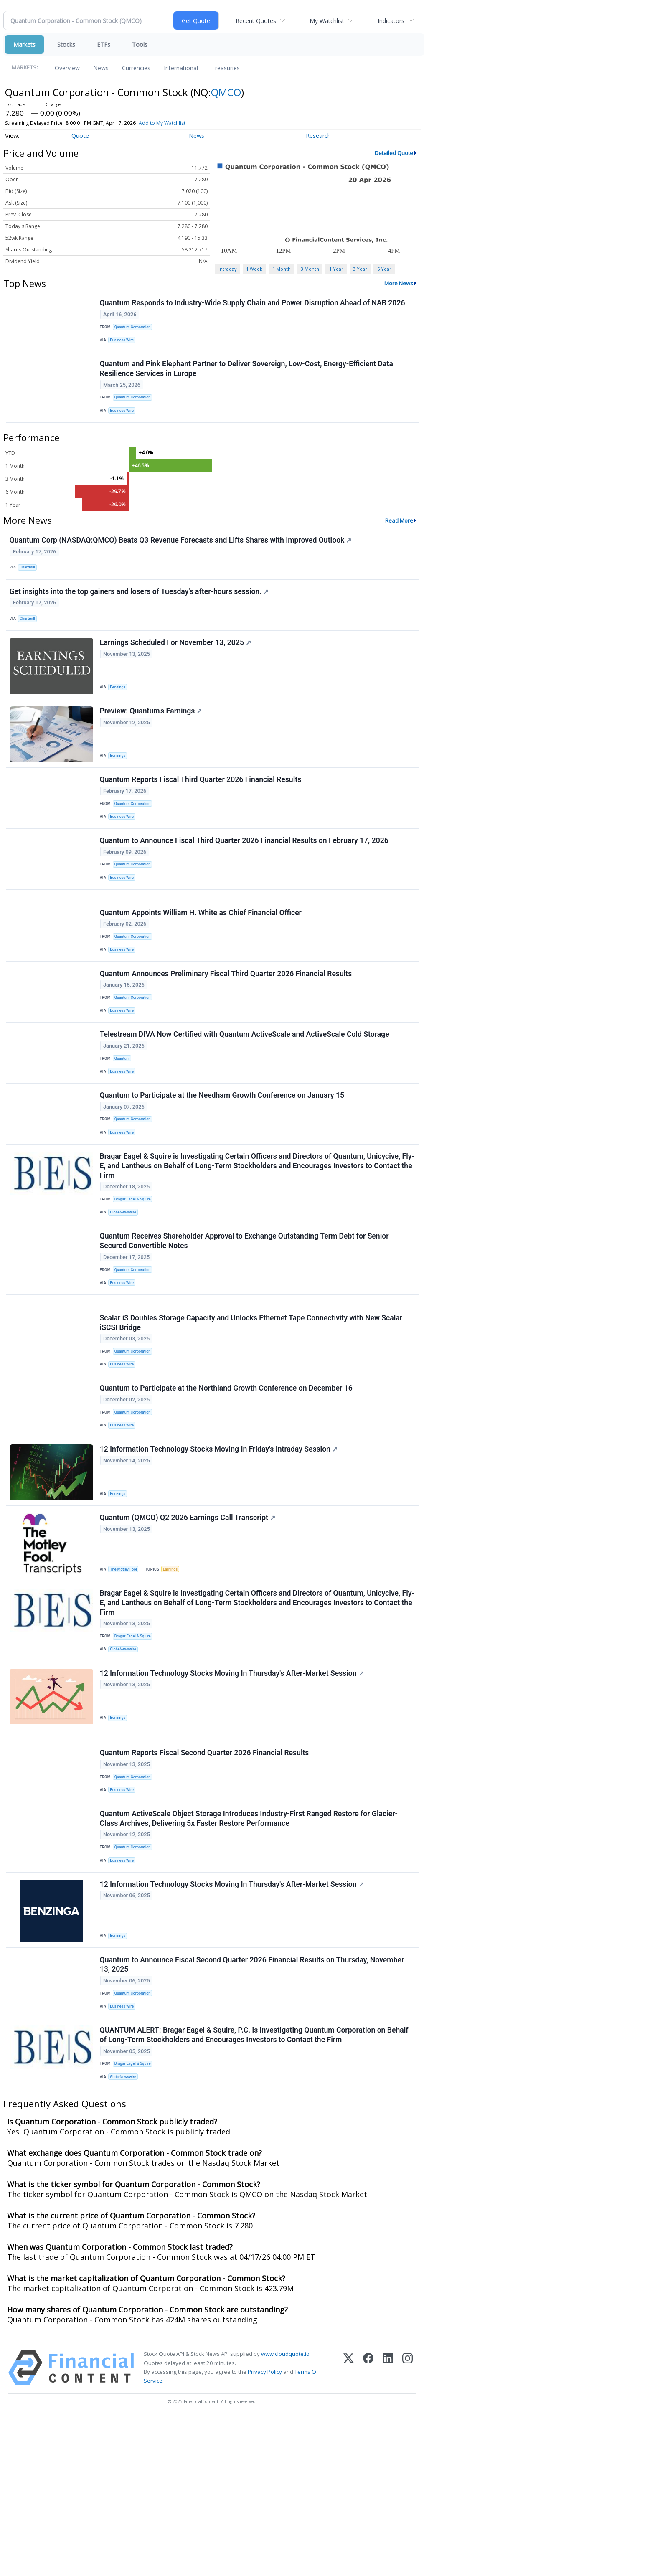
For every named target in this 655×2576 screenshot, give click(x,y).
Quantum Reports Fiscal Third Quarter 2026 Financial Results (202, 813)
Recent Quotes (256, 21)
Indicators (391, 21)
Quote (80, 136)
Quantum (124, 1122)
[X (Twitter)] (348, 2526)
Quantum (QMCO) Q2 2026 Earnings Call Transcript (189, 1628)
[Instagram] (407, 2526)
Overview (67, 68)
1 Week (254, 269)
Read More (399, 533)
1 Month (281, 269)
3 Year (360, 269)
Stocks (66, 44)
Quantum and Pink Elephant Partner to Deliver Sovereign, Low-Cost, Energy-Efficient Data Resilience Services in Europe (247, 377)
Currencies (136, 68)
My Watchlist (327, 21)
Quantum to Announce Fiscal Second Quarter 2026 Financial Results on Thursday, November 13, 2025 (253, 2112)
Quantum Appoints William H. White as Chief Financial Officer (202, 963)
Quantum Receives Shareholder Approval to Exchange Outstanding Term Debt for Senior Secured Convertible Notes (245, 1324)
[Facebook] (368, 2526)
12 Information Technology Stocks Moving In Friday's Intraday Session (220, 1555)
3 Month (310, 269)
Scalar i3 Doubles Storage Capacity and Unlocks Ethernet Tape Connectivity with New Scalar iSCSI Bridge (252, 1416)
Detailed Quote (394, 153)
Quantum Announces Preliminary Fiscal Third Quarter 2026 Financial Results (227, 1030)
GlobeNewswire (126, 1290)
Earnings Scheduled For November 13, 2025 (176, 667)
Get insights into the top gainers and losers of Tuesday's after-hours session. (140, 611)
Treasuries (225, 68)
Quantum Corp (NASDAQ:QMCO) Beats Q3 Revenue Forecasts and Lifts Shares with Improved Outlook (182, 554)
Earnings (175, 1679)
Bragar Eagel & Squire (135, 1276)
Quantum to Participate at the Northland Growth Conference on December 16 (227, 1488)
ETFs (103, 44)
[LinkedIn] (387, 2526)
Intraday (227, 269)
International (181, 68)
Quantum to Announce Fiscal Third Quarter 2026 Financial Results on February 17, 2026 (245, 880)
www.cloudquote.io (285, 2512)
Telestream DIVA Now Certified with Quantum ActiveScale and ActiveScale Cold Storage (246, 1098)
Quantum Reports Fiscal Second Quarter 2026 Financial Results (205, 1883)
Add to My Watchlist (162, 123)
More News (398, 283)
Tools (139, 44)
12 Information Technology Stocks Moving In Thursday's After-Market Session (233, 1794)
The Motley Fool (126, 1679)
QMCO (226, 92)
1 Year (336, 269)
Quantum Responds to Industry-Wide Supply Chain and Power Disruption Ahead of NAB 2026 (253, 304)
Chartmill (30, 582)
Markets (24, 44)
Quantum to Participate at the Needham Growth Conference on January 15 (223, 1165)
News (101, 68)
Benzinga (120, 711)
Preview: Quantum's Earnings (152, 740)
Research (318, 136)
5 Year (384, 269)
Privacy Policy (265, 2530)
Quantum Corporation (135, 329)
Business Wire (124, 343)
